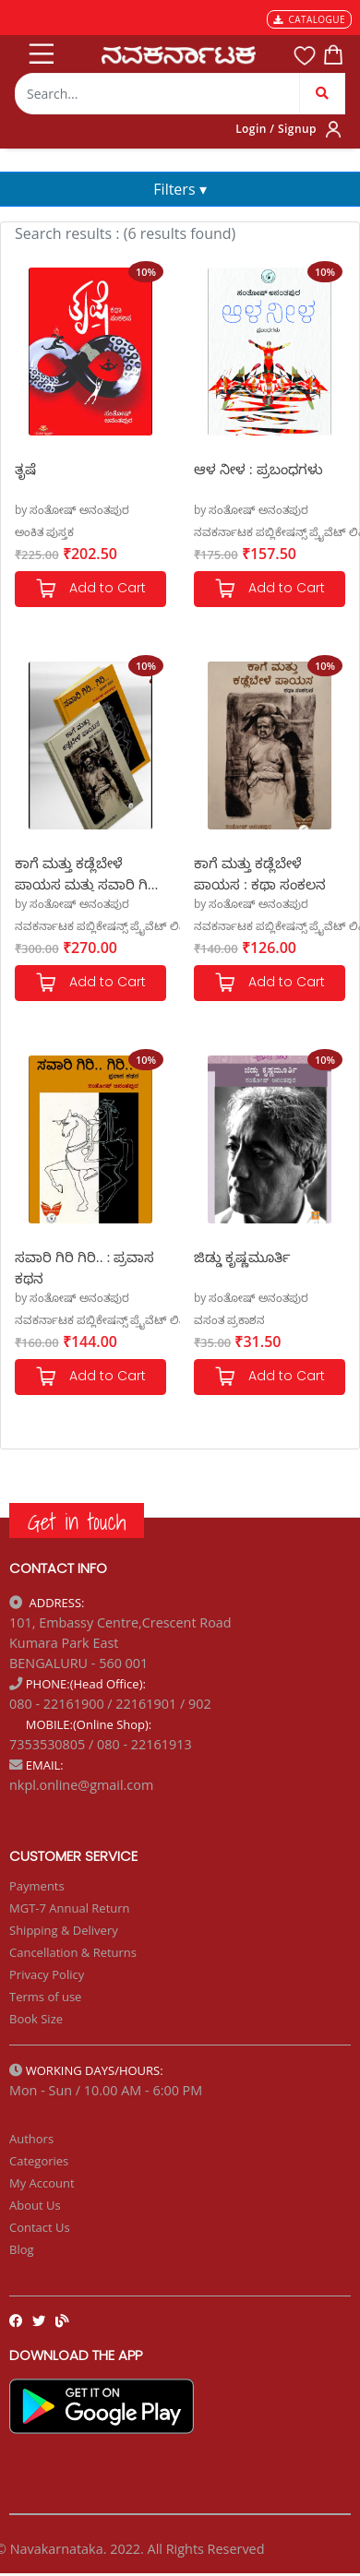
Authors (31, 2138)
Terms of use (45, 1996)
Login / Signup (276, 129)
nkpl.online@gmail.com (81, 1785)
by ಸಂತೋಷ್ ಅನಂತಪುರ (72, 510)
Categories (38, 2161)
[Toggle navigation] (40, 49)
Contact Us (39, 2227)
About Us (35, 2205)
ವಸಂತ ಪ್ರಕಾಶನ (229, 1320)
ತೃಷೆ (25, 468)
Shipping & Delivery (63, 1930)
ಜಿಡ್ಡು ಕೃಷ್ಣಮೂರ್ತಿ (242, 1256)
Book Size (36, 2018)
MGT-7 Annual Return (69, 1908)
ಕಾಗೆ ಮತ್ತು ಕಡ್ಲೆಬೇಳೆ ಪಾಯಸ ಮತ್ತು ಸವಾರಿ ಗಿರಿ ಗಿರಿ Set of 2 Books (86, 872)
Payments (37, 1886)
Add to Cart (90, 589)
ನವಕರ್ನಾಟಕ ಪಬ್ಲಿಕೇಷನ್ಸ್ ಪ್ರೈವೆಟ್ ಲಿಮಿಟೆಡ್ (114, 926)
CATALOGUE (309, 19)
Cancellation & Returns (73, 1952)
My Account (42, 2183)
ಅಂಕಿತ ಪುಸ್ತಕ (44, 532)
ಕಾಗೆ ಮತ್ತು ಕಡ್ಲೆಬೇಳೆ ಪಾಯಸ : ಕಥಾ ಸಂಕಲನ (260, 872)
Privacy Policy (46, 1974)
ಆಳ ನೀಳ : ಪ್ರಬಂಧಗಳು (258, 468)
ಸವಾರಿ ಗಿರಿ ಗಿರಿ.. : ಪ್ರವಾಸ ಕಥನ (84, 1266)
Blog (21, 2249)
